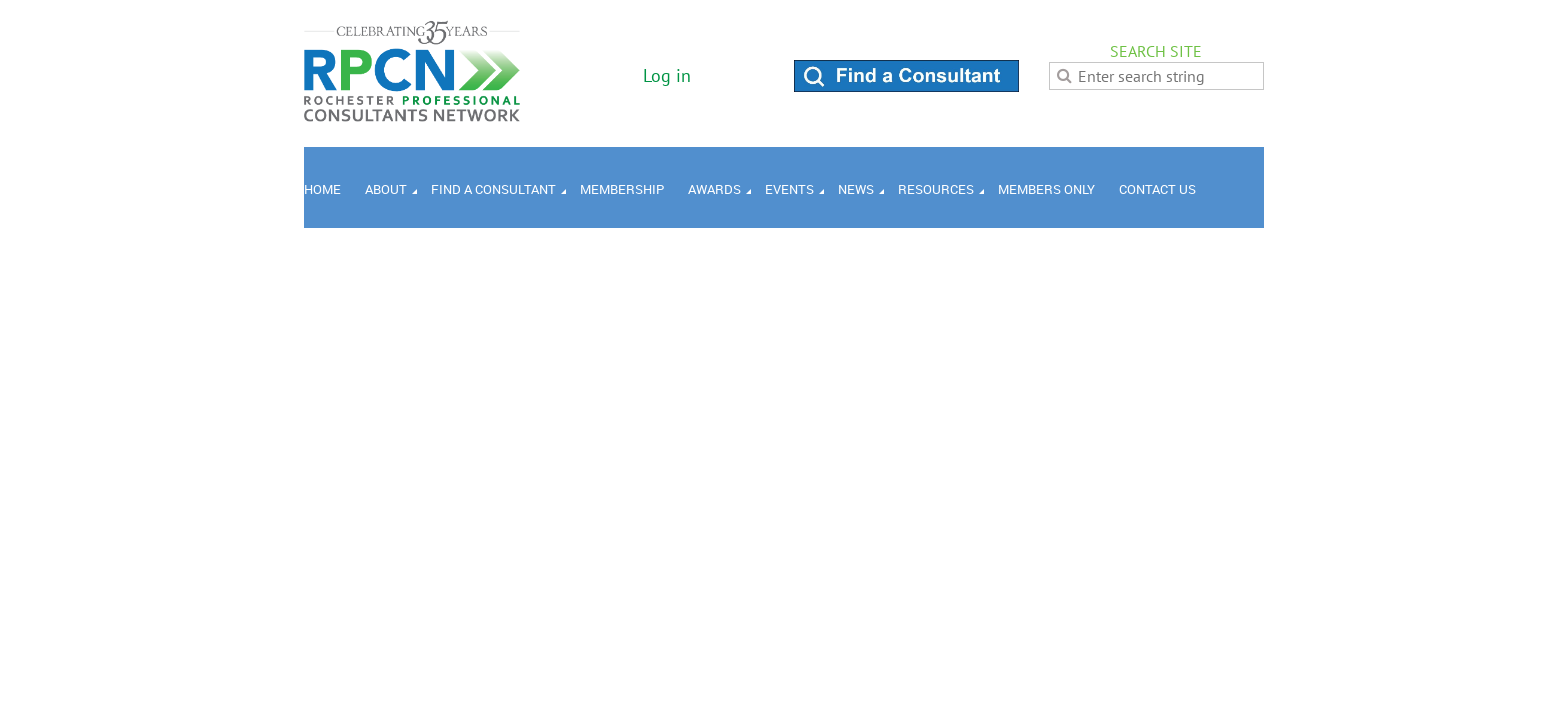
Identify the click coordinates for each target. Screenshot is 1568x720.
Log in (667, 75)
